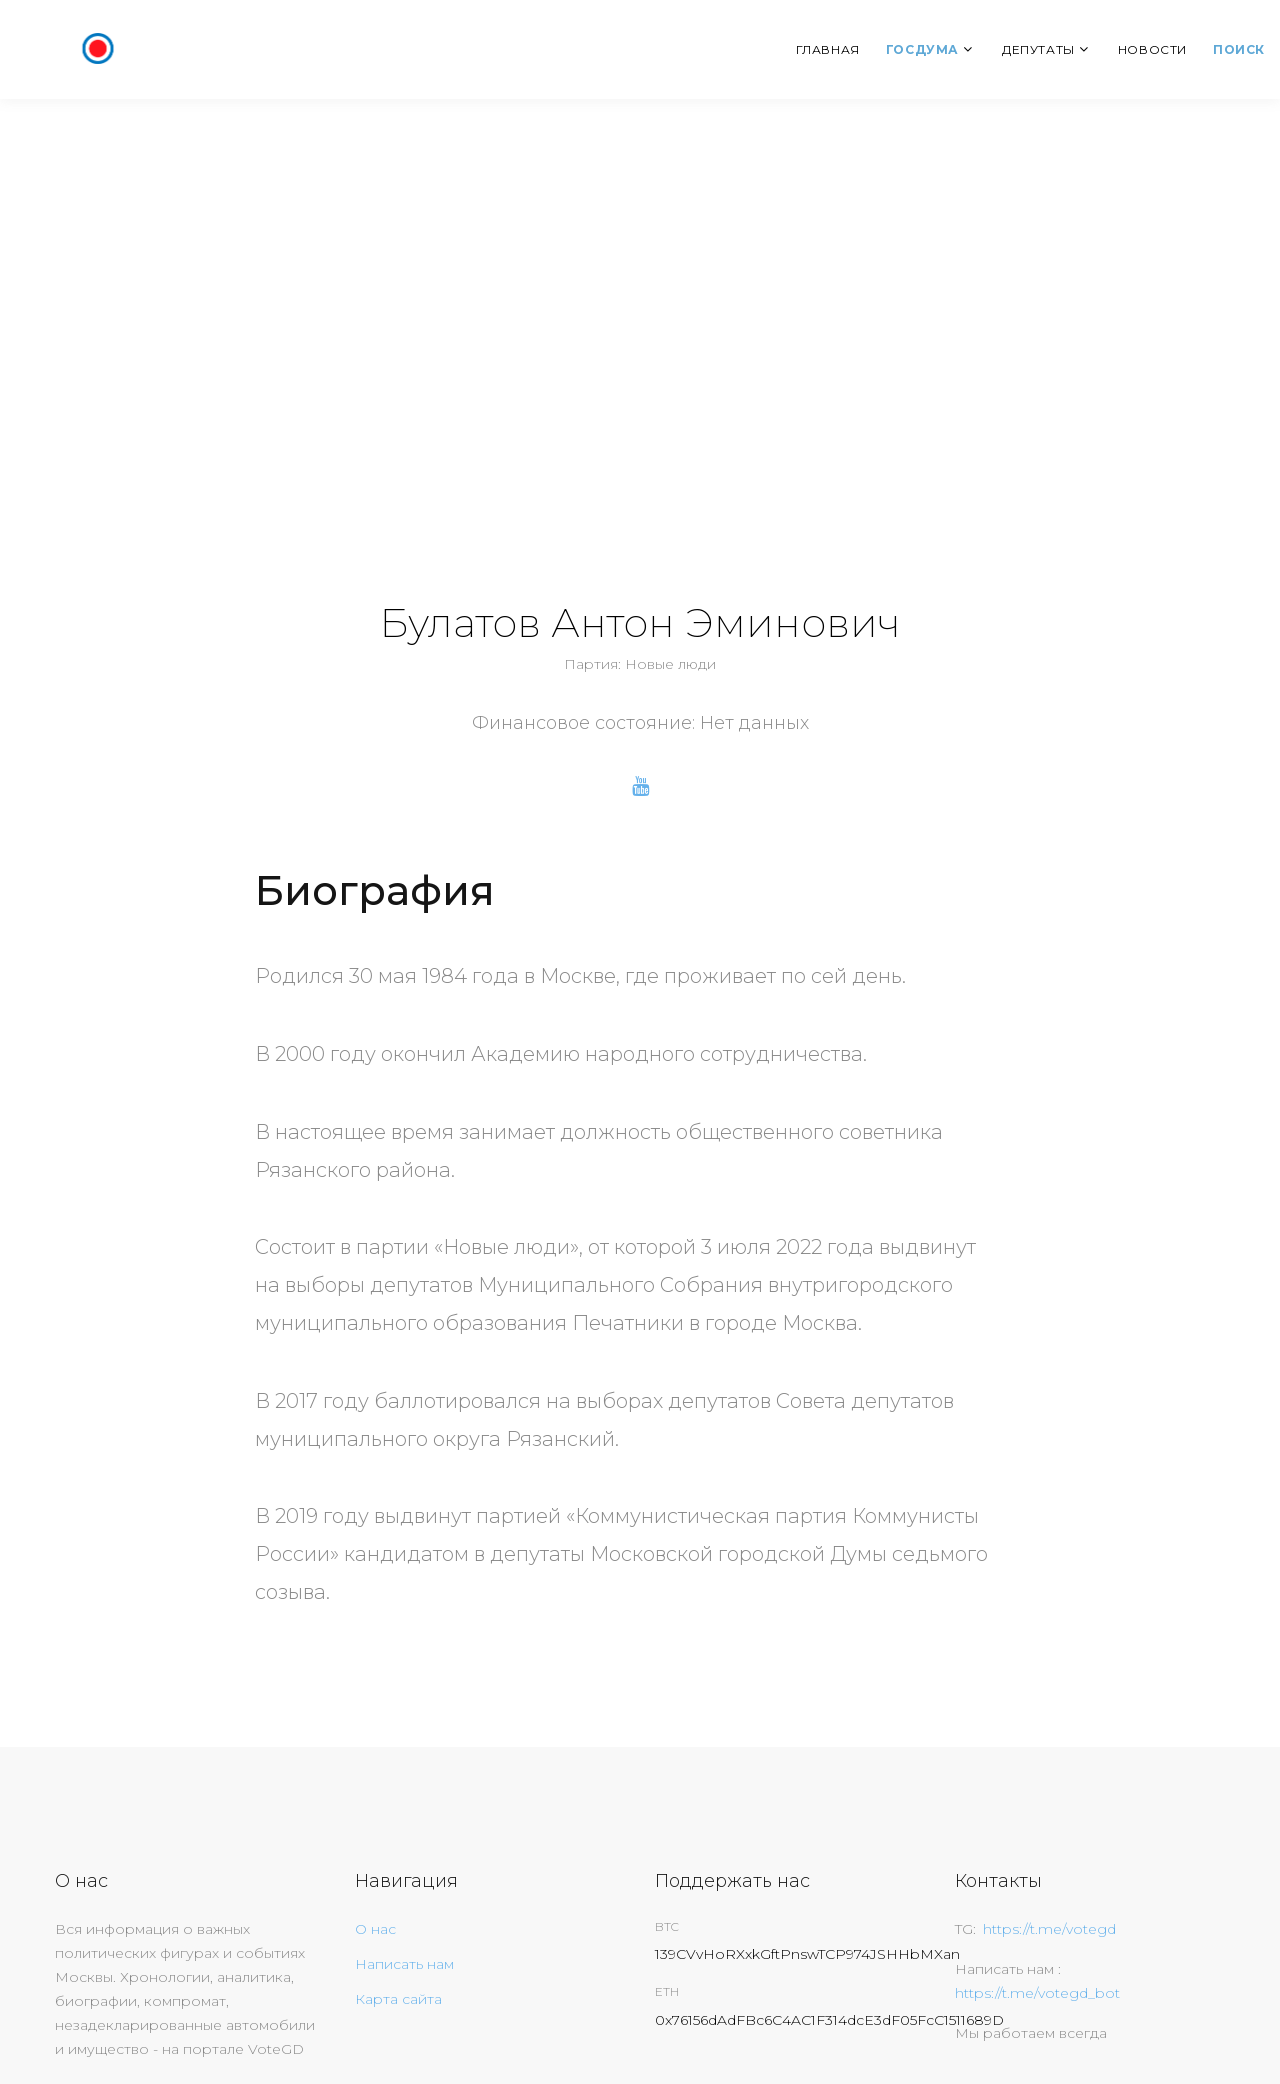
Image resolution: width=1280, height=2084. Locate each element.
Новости (1152, 49)
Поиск (1239, 49)
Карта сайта (398, 1999)
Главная (828, 49)
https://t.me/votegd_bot (1037, 1993)
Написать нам (404, 1964)
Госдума (922, 49)
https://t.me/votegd (1049, 1929)
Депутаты (1038, 49)
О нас (375, 1929)
